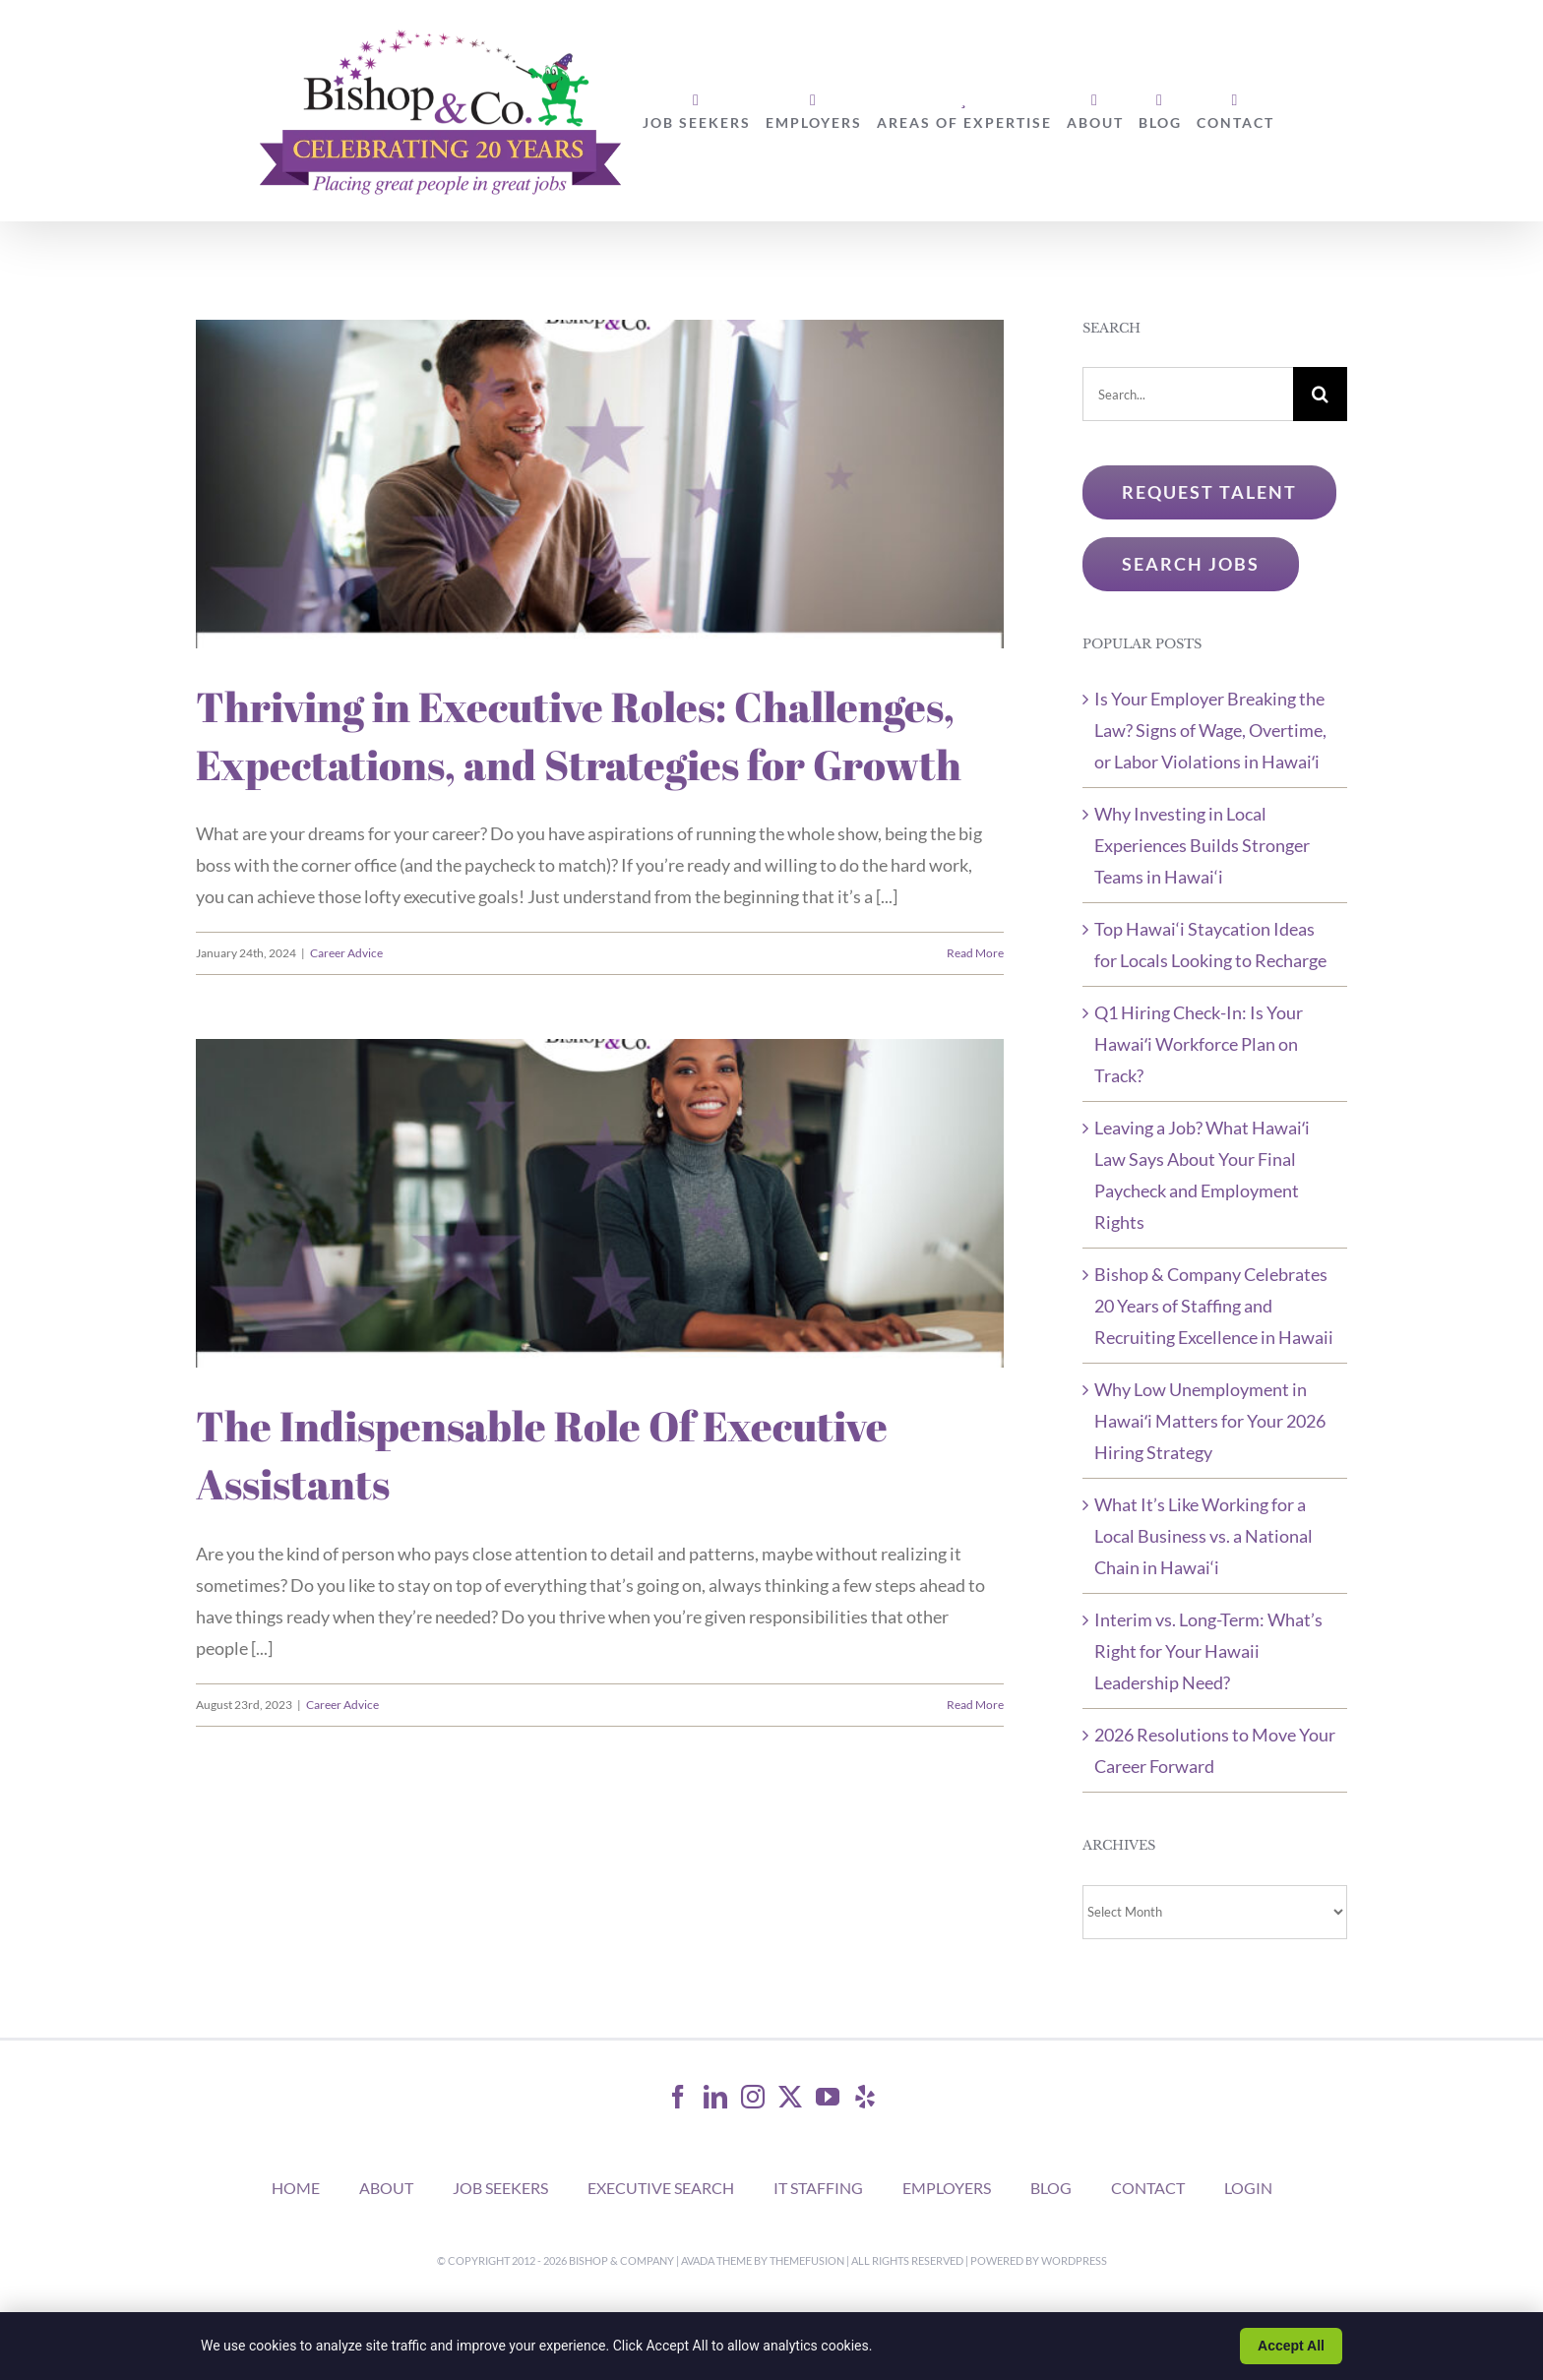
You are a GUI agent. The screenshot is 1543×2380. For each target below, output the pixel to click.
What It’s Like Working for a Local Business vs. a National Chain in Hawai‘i (1203, 1536)
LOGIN (1248, 2187)
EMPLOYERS (946, 2187)
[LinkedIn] (715, 2096)
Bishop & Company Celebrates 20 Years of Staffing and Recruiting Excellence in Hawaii (1213, 1305)
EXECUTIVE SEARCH (660, 2187)
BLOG (1051, 2187)
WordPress (1074, 2260)
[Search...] (1187, 394)
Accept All (1291, 2345)
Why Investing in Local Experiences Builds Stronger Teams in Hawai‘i (1202, 845)
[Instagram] (753, 2096)
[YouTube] (827, 2096)
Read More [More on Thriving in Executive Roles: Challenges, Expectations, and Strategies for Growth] (975, 953)
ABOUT (386, 2187)
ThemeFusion (807, 2260)
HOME (296, 2187)
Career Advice (346, 953)
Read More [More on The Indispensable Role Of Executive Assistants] (975, 1704)
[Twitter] (790, 2096)
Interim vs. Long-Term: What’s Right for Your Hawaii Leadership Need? (1208, 1651)
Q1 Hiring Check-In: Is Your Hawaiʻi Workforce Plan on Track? (1198, 1044)
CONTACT (1148, 2187)
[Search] (1320, 394)
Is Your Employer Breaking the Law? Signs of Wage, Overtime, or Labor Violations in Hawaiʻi (1210, 730)
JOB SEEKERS (500, 2187)
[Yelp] (865, 2096)
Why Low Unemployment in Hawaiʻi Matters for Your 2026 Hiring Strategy (1210, 1420)
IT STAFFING (818, 2187)
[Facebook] (678, 2096)
